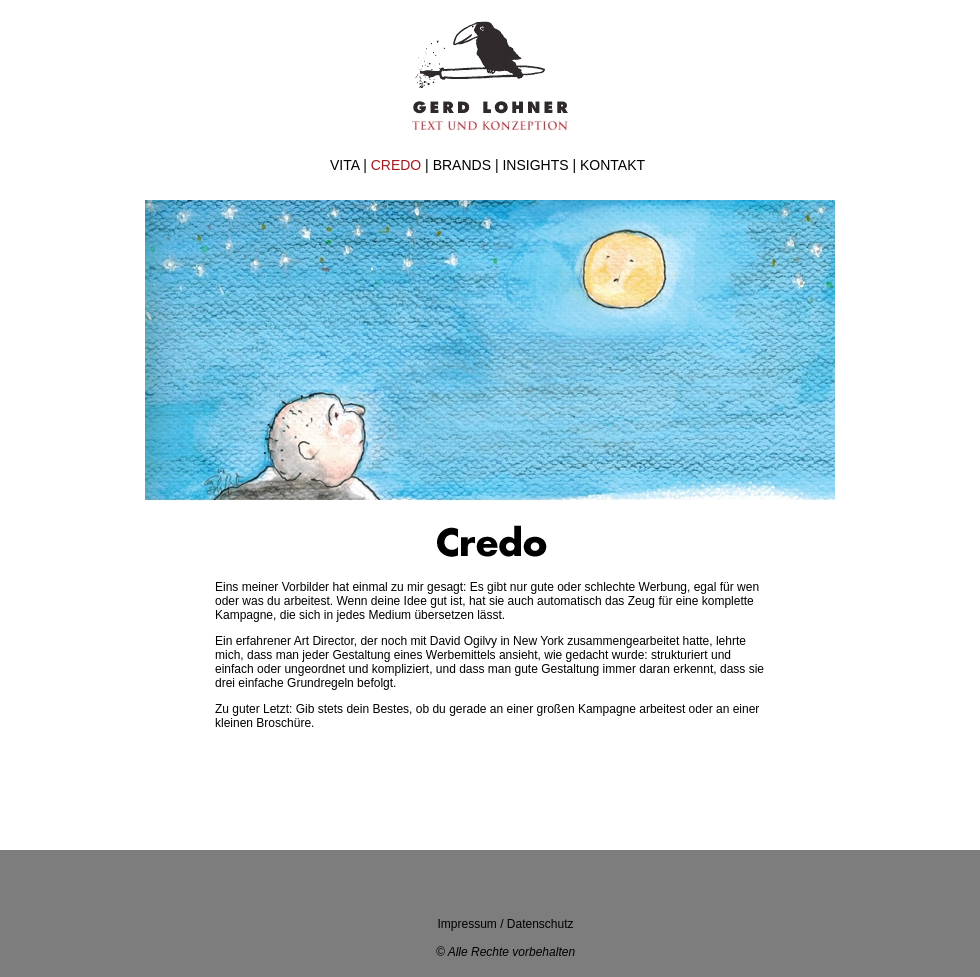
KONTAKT (612, 165)
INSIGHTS (535, 165)
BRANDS (462, 165)
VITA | (350, 165)
